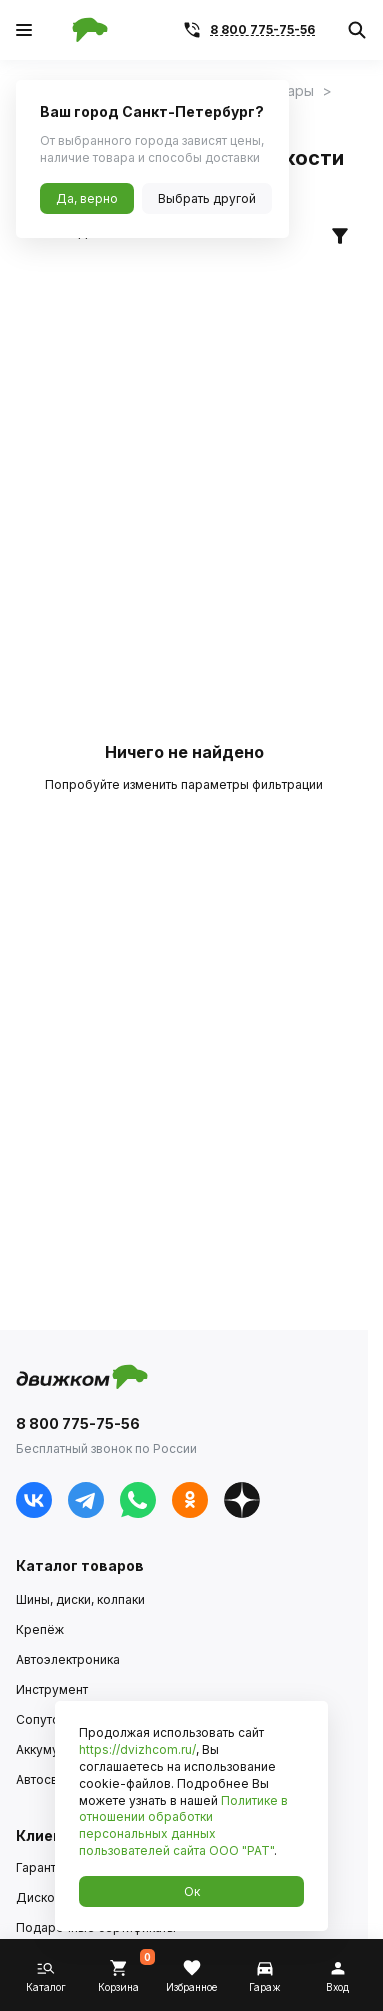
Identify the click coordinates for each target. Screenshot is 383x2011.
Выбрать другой (207, 198)
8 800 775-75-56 (262, 29)
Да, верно (87, 198)
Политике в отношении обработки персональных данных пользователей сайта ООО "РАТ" (183, 1825)
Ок (192, 1891)
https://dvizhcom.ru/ (137, 1749)
